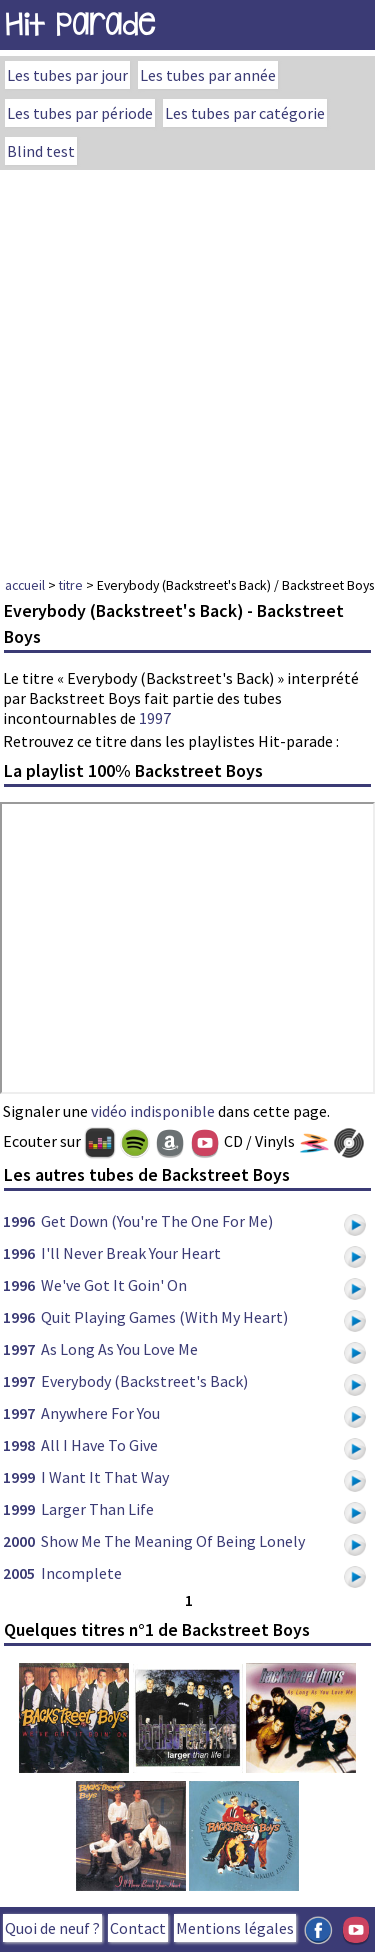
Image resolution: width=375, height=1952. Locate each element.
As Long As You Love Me (119, 1349)
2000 (19, 1541)
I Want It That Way (105, 1477)
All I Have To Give (99, 1445)
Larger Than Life (97, 1509)
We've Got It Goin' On (114, 1285)
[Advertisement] (187, 367)
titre (71, 585)
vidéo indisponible (153, 1111)
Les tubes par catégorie (245, 113)
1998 (19, 1445)
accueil (25, 585)
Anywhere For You (100, 1413)
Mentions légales (235, 1928)
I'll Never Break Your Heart (131, 1253)
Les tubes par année (208, 75)
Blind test (41, 151)
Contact (138, 1928)
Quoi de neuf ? (52, 1928)
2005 (19, 1573)
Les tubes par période (80, 113)
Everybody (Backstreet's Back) (144, 1381)
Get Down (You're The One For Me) (157, 1221)
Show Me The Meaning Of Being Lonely (173, 1541)
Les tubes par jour (67, 75)
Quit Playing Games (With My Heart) (164, 1317)
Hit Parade (80, 24)
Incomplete (81, 1573)
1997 (155, 718)
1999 (19, 1477)
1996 (19, 1221)
